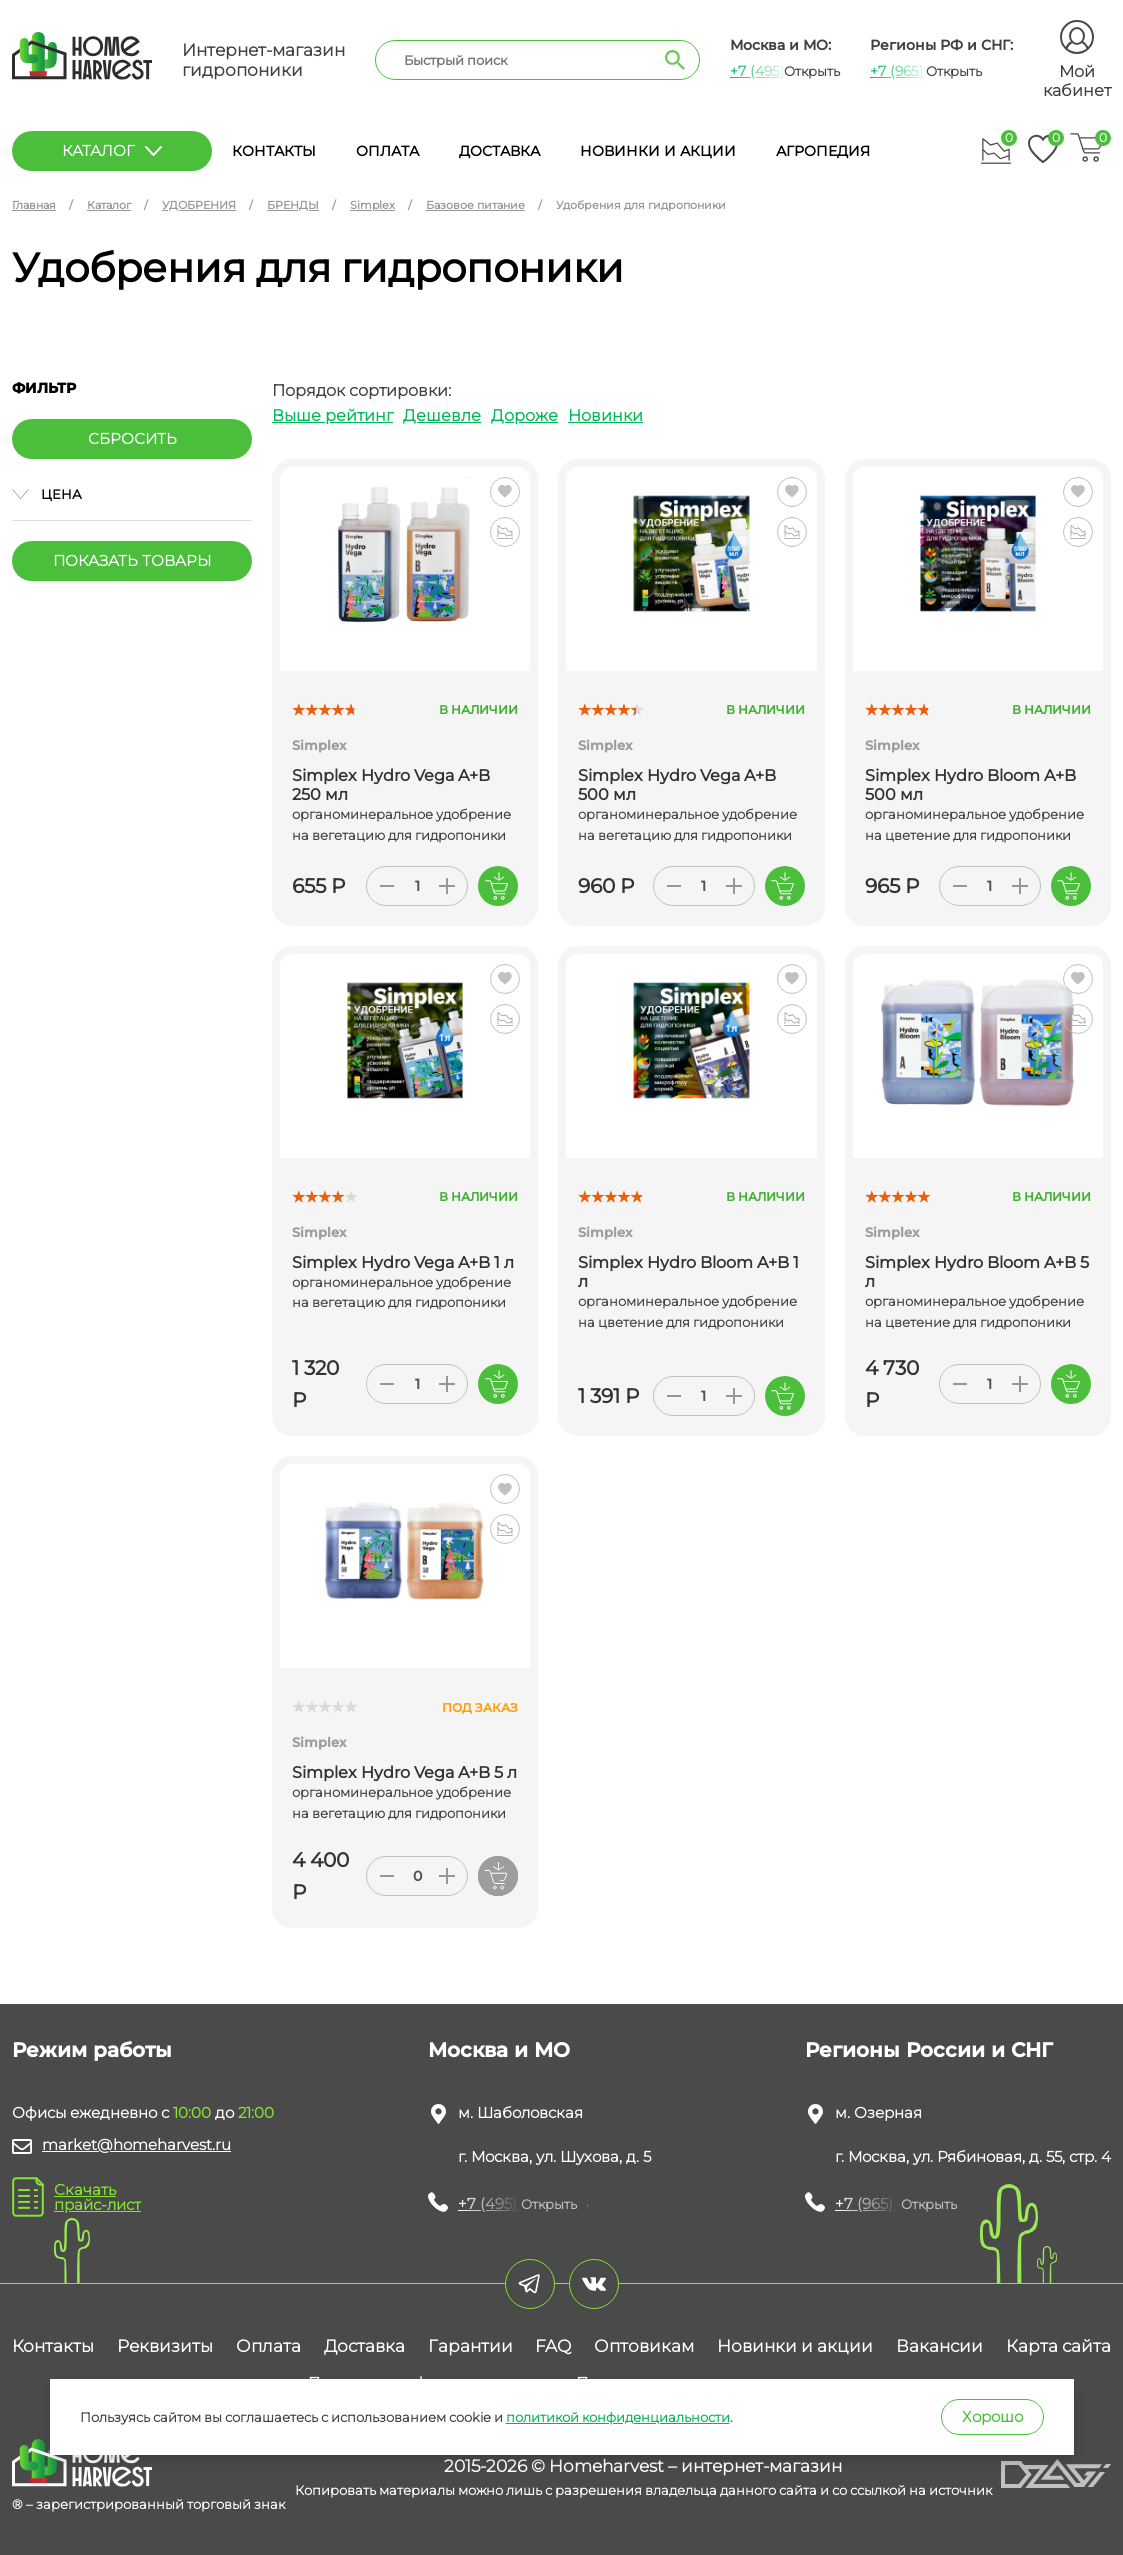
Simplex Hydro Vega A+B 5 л (404, 1772)
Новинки (605, 415)
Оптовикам (644, 2346)
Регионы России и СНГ (929, 2050)
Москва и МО (499, 2050)
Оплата (387, 151)
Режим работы (92, 2050)
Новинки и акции (658, 151)
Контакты (274, 151)
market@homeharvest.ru (136, 2144)
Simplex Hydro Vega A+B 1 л (403, 1262)
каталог (112, 150)
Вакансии (939, 2346)
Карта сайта (1058, 2346)
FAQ (553, 2346)
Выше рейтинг (332, 415)
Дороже (524, 415)
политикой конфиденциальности (618, 2417)
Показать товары (132, 560)
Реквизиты (165, 2346)
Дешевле (442, 415)
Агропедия (823, 151)
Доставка (499, 151)
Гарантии (470, 2346)
